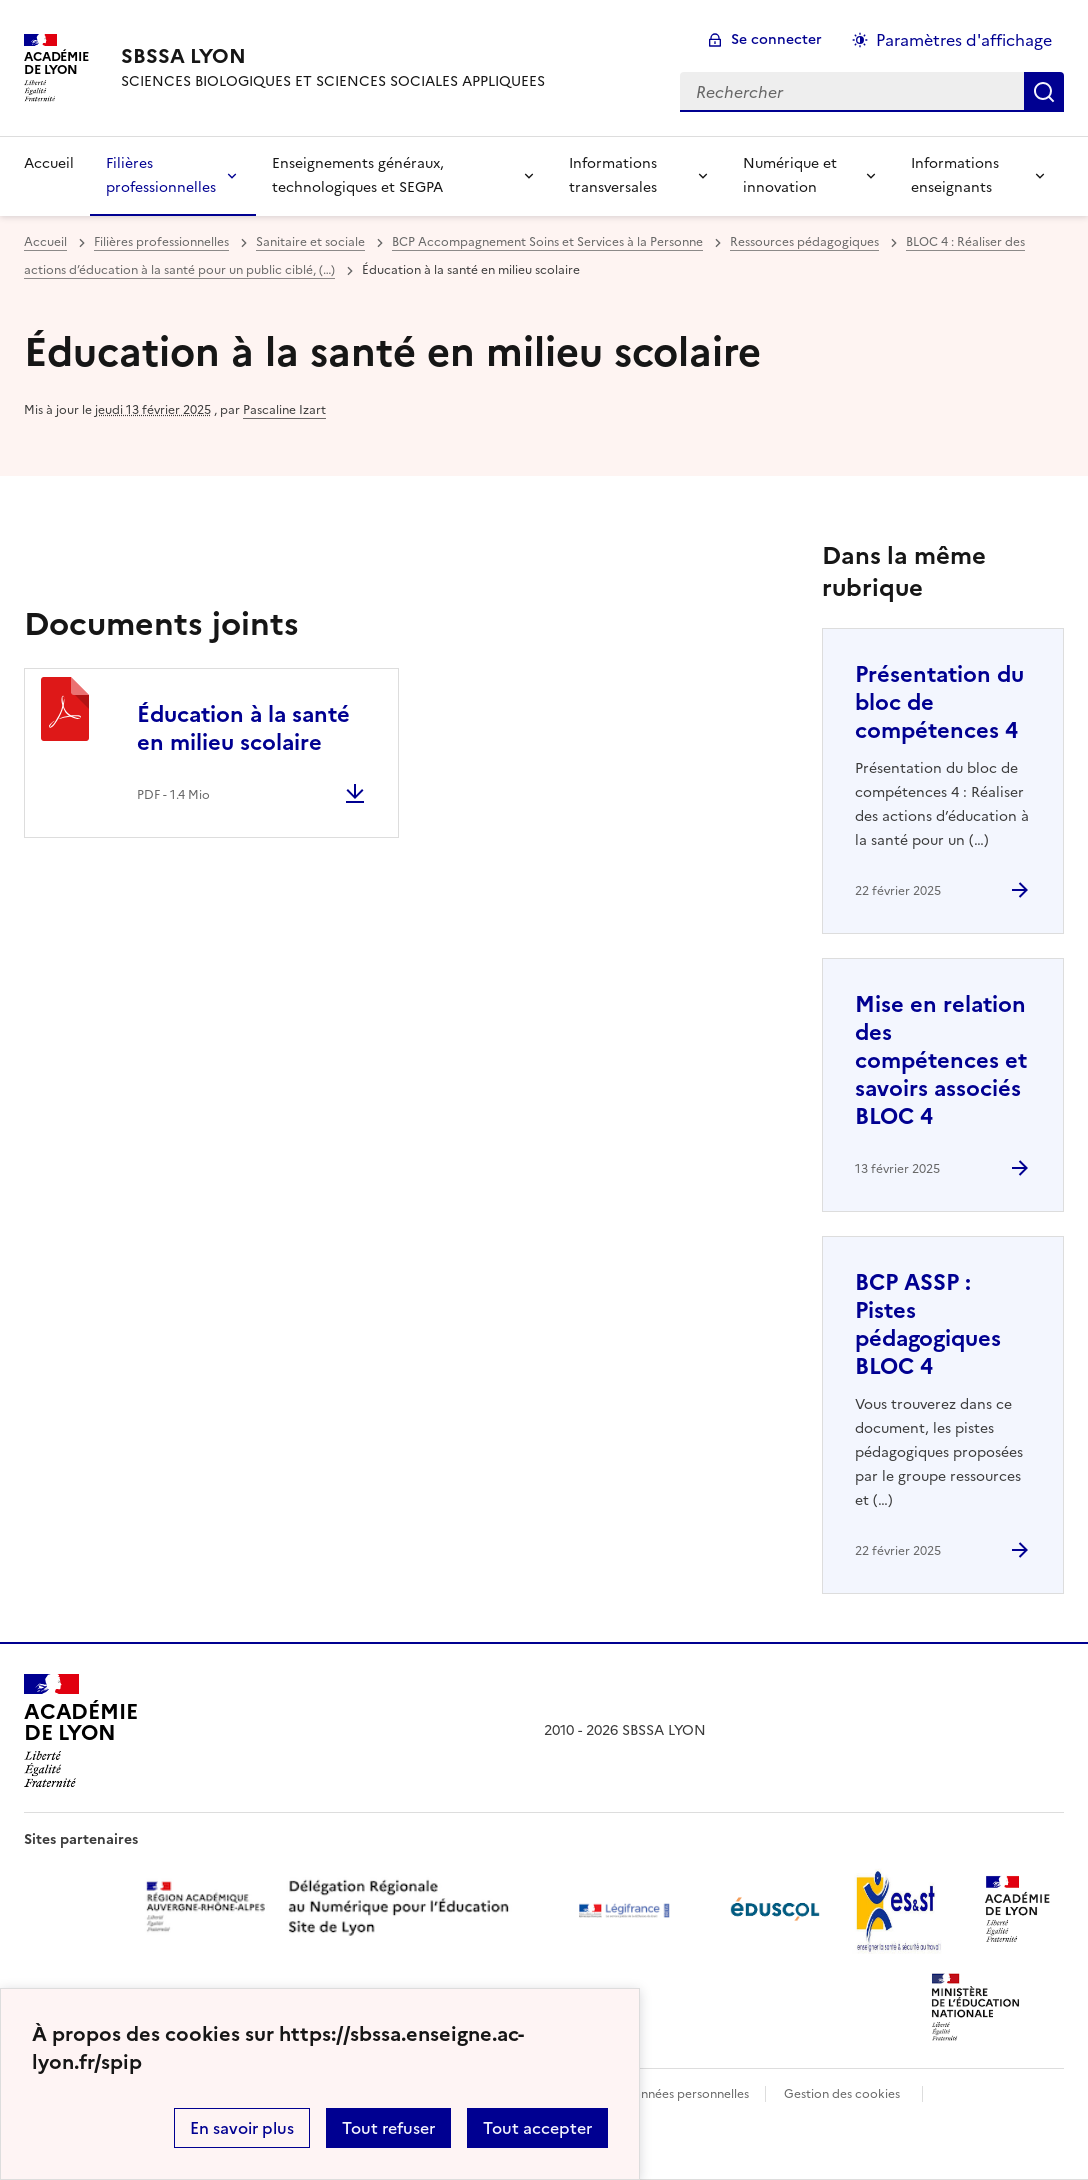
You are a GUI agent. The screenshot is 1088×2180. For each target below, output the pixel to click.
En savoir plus (242, 2128)
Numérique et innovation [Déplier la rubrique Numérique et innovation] (790, 175)
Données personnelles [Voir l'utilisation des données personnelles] (686, 2094)
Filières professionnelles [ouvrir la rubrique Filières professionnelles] (161, 242)
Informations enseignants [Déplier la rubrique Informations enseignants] (955, 175)
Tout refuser (388, 2128)
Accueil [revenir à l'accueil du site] (49, 163)
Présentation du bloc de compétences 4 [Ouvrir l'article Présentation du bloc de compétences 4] (939, 702)
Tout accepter (537, 2128)
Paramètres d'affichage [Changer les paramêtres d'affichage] (964, 40)
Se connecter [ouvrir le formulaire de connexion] (776, 39)
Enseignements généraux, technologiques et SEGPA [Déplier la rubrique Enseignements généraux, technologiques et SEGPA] (358, 175)
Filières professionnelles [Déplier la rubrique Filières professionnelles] (161, 175)
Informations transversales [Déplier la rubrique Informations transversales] (613, 175)
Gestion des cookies (842, 2094)
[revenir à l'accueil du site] (333, 56)
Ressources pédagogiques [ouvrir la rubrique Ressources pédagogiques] (804, 242)
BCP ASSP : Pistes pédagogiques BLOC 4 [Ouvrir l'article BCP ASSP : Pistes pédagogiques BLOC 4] (928, 1324)
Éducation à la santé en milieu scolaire (243, 728)
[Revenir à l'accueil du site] (80, 1731)
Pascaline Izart (284, 410)
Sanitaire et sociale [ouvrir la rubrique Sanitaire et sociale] (310, 242)
